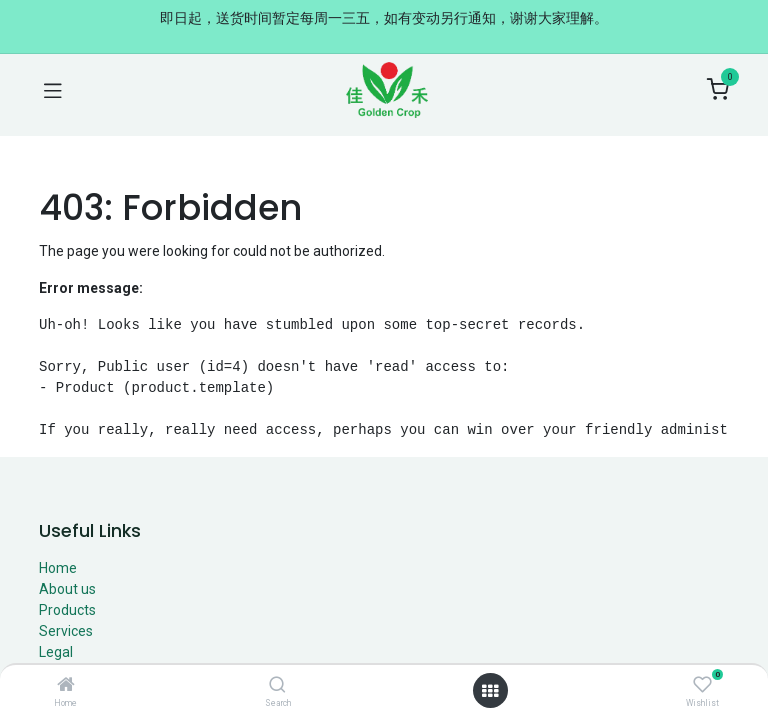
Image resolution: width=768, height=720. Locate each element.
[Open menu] (490, 691)
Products (67, 610)
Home (58, 568)
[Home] (66, 686)
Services (66, 631)
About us (67, 589)
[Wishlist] (702, 685)
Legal (56, 652)
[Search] (277, 686)
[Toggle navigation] (53, 90)
